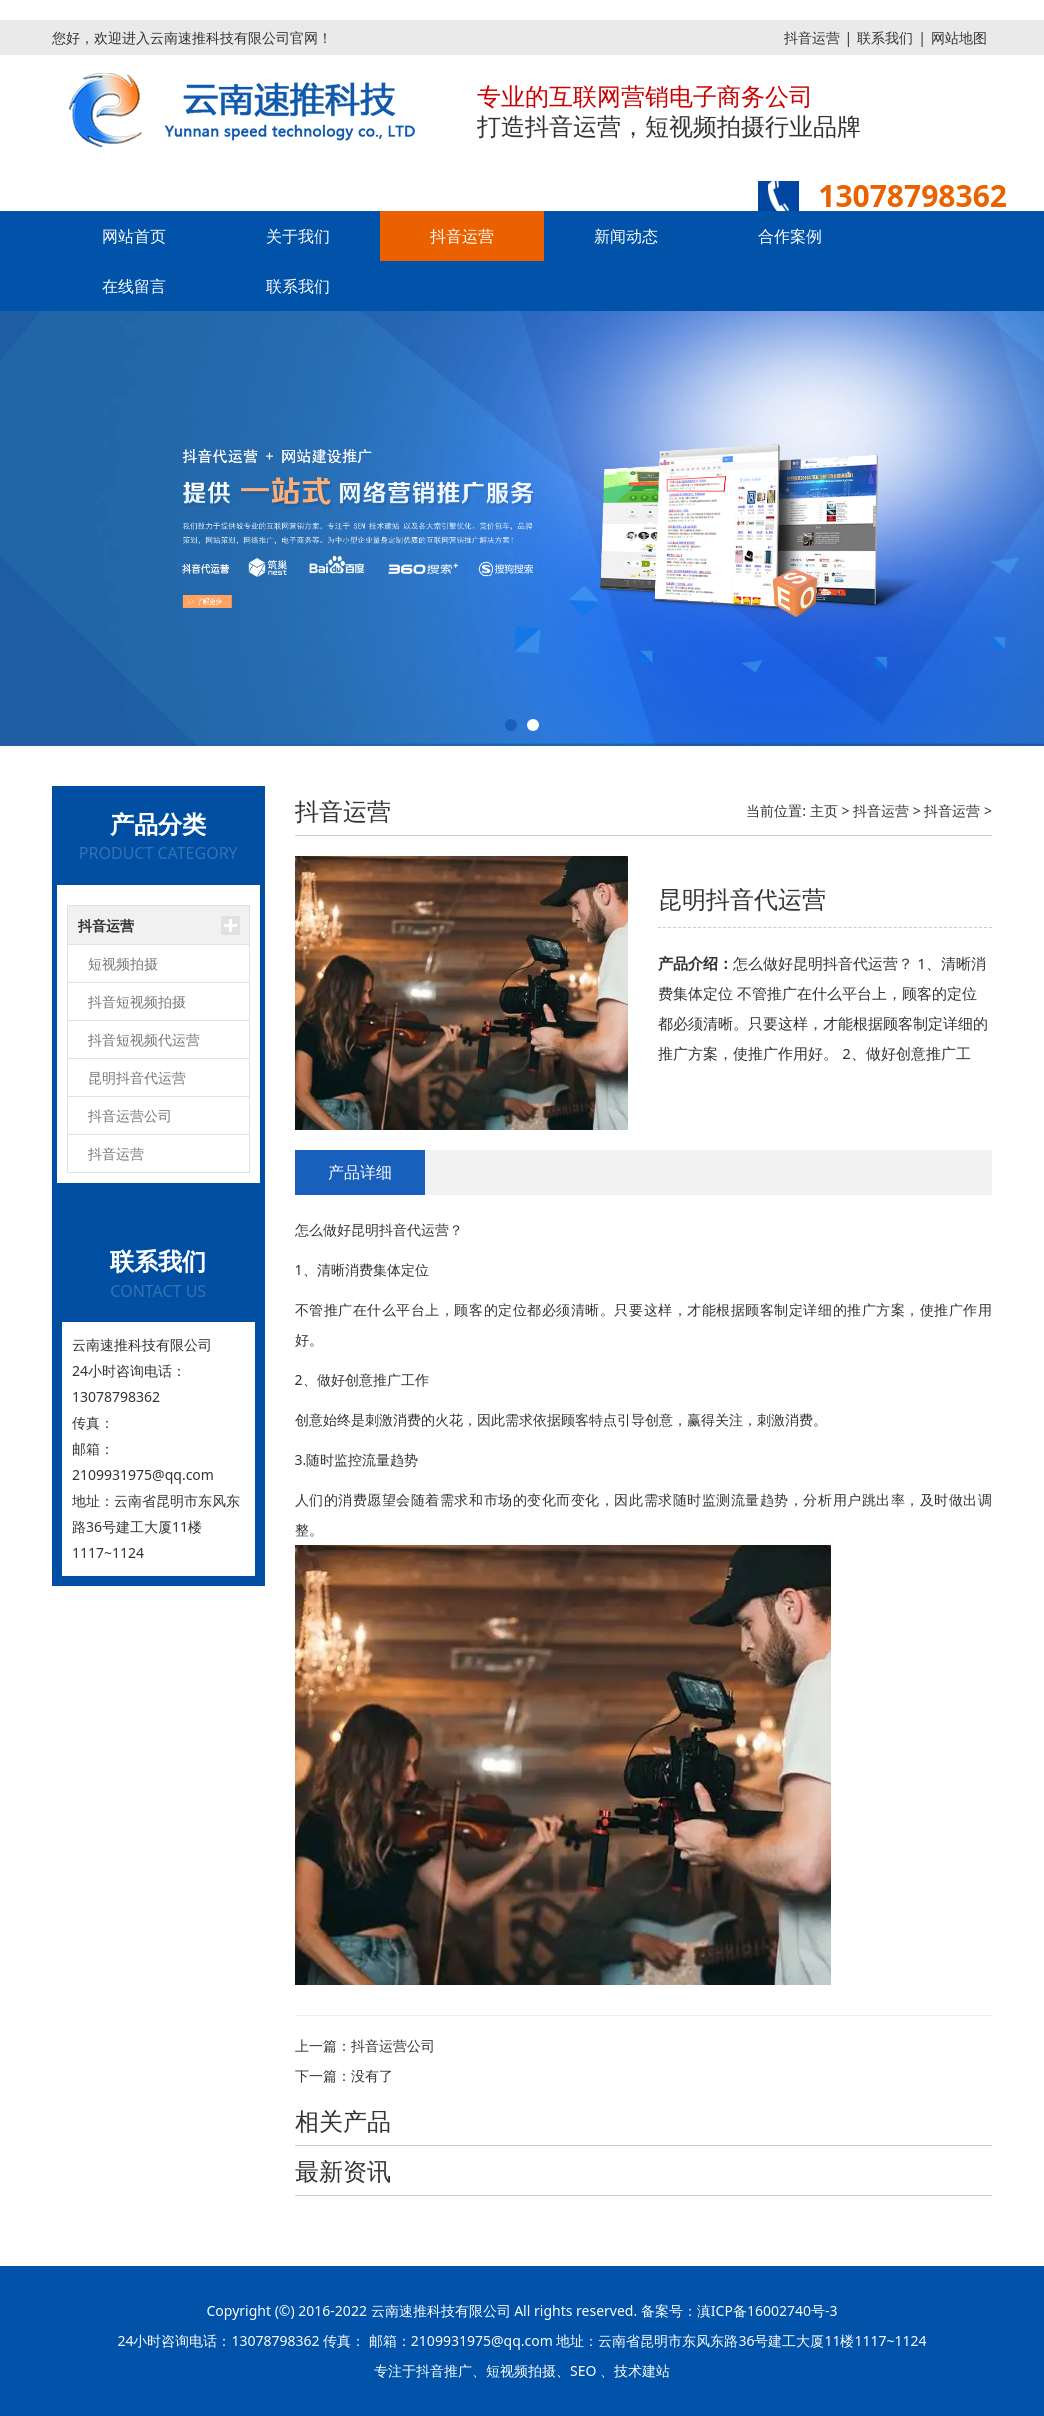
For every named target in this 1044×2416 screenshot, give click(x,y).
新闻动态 (626, 236)
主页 (824, 810)
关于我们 (298, 236)
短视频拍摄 (123, 963)
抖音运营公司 (130, 1115)
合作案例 (790, 236)
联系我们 (885, 37)
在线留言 (134, 286)
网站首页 (134, 236)
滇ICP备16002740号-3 (767, 2310)
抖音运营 (812, 37)
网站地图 (959, 37)
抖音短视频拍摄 (137, 1001)
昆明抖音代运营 (137, 1077)
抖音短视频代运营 (144, 1039)
